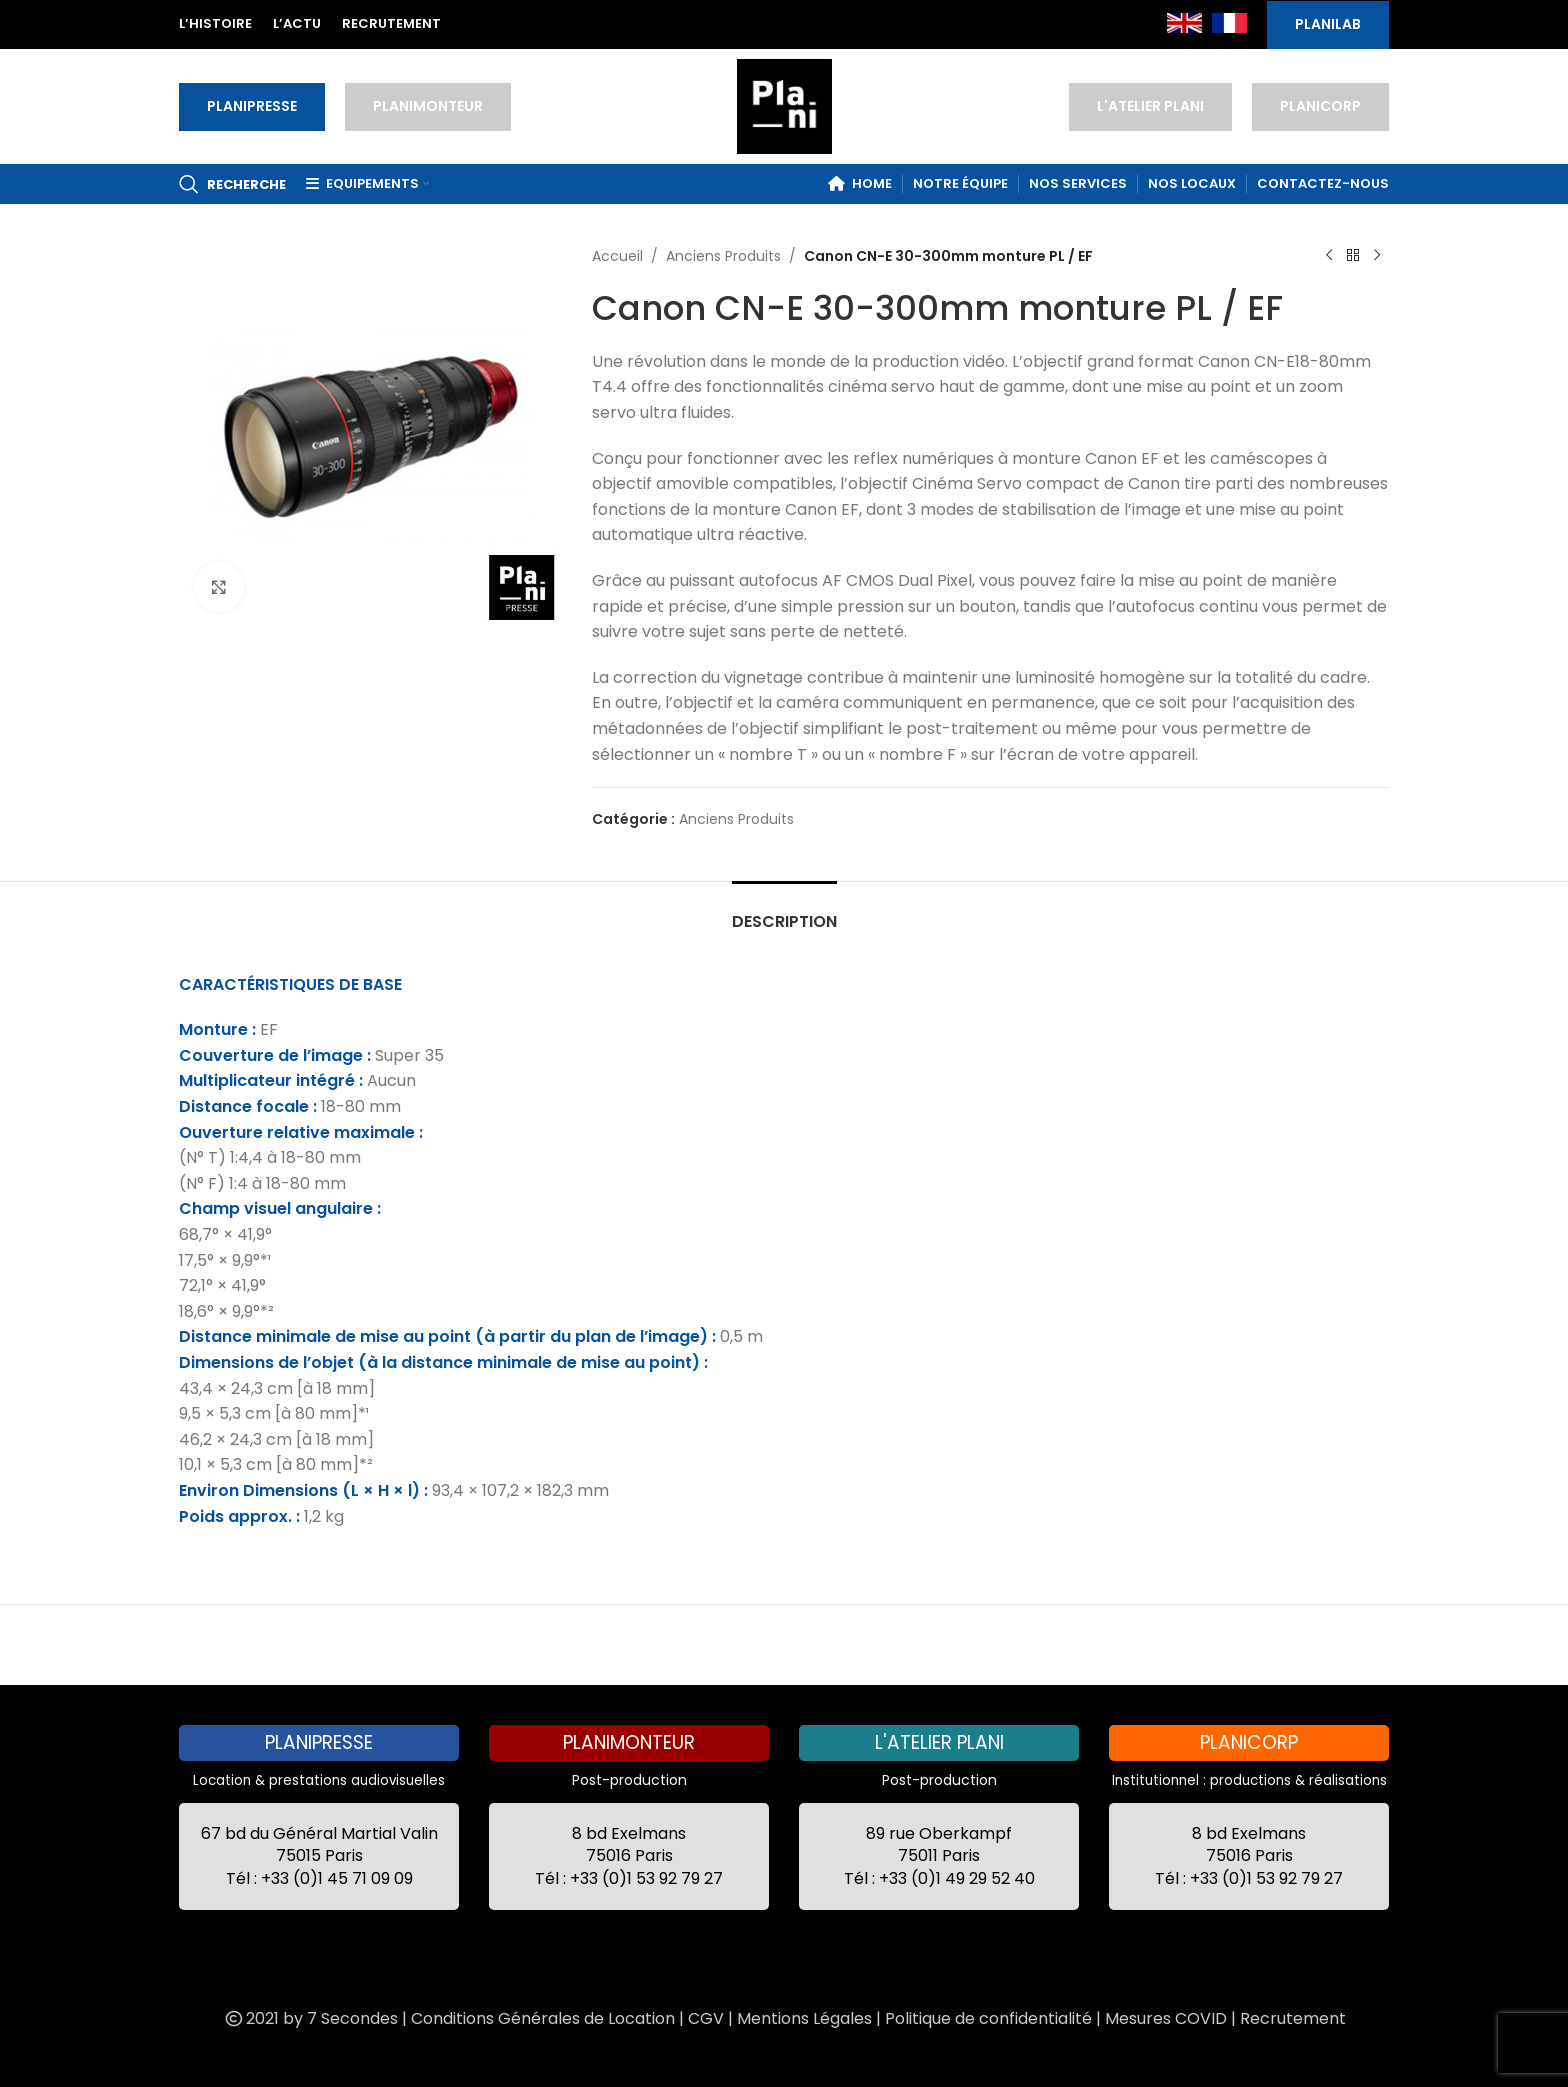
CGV (706, 2018)
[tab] (784, 911)
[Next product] (1377, 256)
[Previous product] (1329, 256)
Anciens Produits (723, 256)
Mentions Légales (804, 2018)
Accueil (617, 256)
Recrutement (1293, 2018)
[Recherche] (232, 184)
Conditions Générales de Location (543, 2018)
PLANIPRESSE (252, 106)
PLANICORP (1320, 106)
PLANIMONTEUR (428, 106)
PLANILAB (1328, 24)
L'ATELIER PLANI (1150, 106)
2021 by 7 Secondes (310, 2018)
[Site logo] (784, 105)
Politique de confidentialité (988, 2018)
